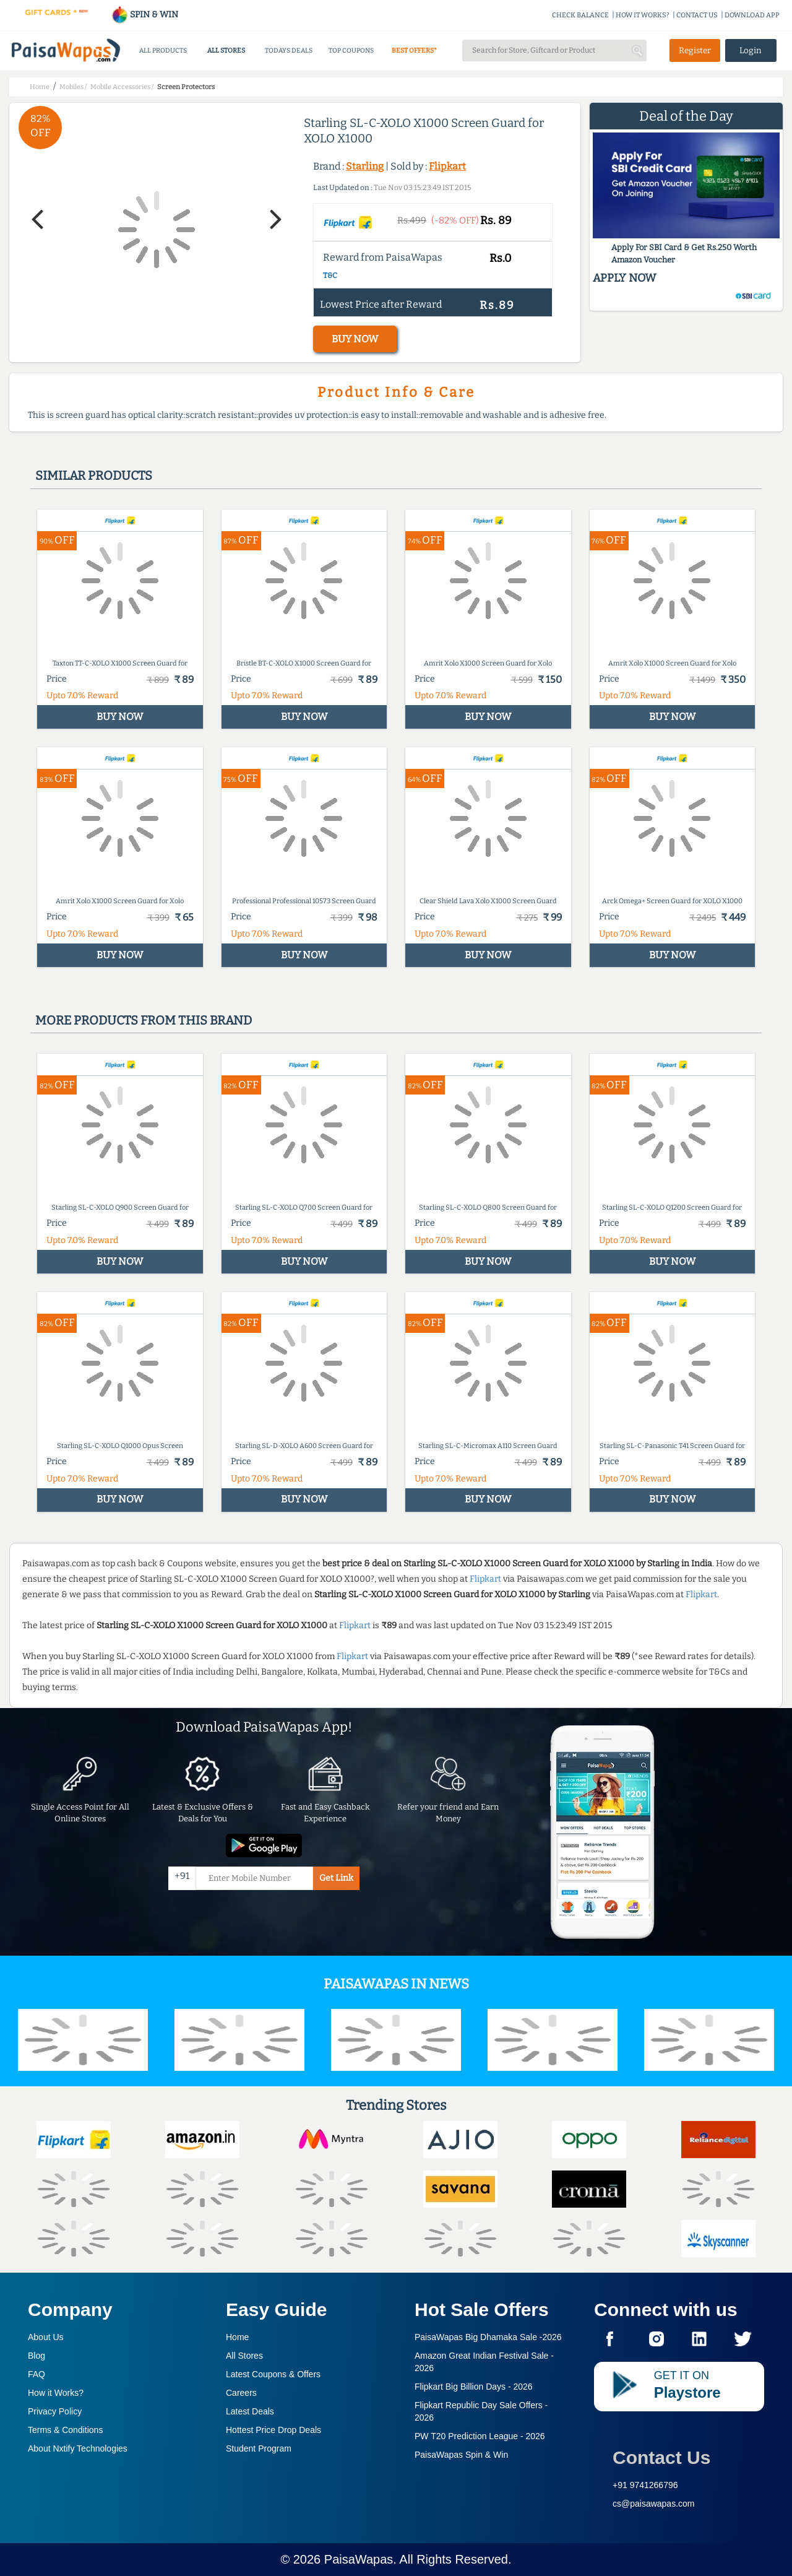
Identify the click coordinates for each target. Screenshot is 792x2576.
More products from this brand (143, 1020)
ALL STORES (226, 50)
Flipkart (447, 166)
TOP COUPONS (351, 50)
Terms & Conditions (65, 2430)
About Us (46, 2337)
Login (750, 50)
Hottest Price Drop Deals (273, 2430)
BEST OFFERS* (414, 50)
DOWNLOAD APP (752, 15)
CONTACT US (697, 15)
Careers (241, 2393)
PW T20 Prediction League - (480, 2436)
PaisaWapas (359, 2559)
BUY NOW (355, 339)
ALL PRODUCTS (163, 50)
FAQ (36, 2374)
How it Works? (56, 2393)
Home (237, 2337)
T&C (330, 275)
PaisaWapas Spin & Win (461, 2455)
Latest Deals (250, 2411)
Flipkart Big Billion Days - (474, 2387)
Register (695, 50)
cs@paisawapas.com (654, 2504)
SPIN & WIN (144, 14)
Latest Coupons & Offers (273, 2374)
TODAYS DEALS (288, 50)
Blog (36, 2356)
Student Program (258, 2448)
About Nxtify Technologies (77, 2448)
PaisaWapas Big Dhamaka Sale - (488, 2337)
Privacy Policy (55, 2411)
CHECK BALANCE (580, 15)
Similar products (93, 475)
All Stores (244, 2356)
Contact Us (661, 2457)
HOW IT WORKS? (642, 15)
